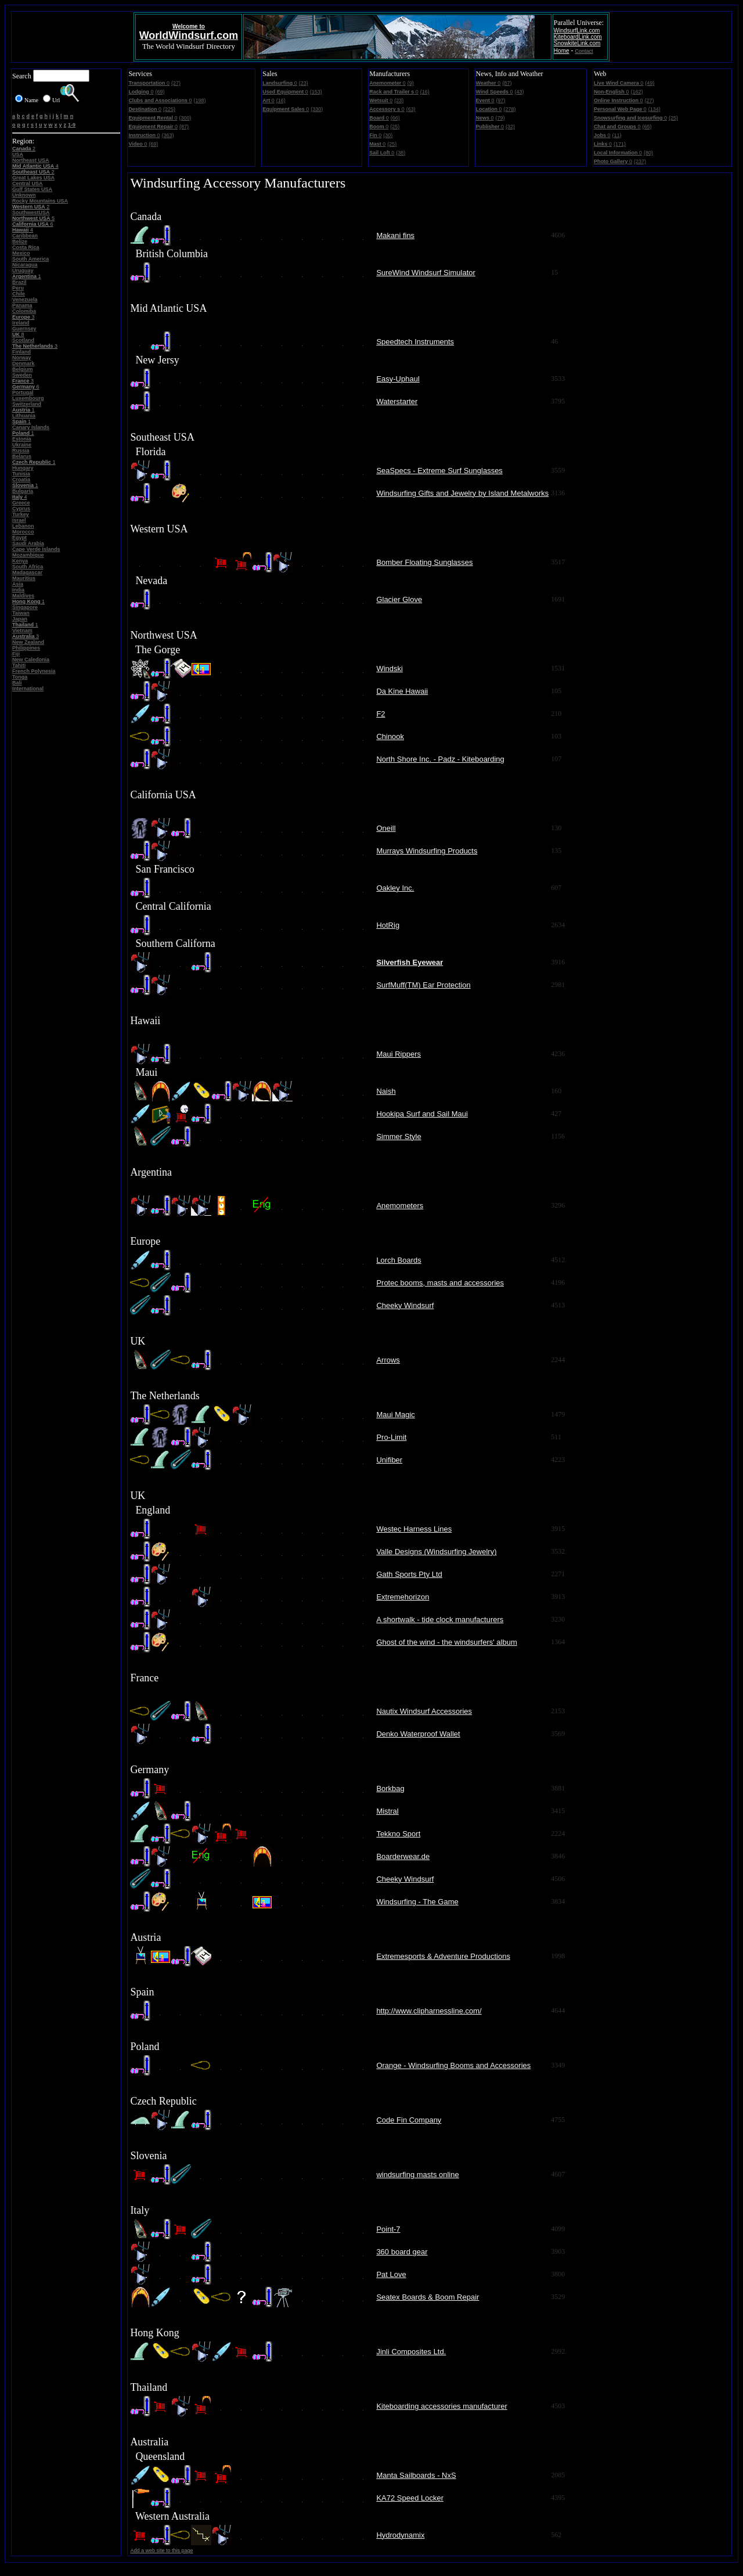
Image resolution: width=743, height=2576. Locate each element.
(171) (620, 144)
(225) (169, 109)
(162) (636, 92)
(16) (281, 100)
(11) (616, 135)
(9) (410, 83)
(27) (176, 83)
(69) (159, 92)
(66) (395, 118)
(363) (167, 135)
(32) (510, 126)
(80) (648, 153)
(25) (394, 126)
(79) (500, 118)
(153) (316, 92)
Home (561, 51)
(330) (317, 109)
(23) (303, 83)
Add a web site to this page (161, 2550)
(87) (184, 126)
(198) (200, 100)
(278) (510, 109)
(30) (387, 135)
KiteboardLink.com (578, 37)
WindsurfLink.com (577, 30)
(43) (519, 92)
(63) (411, 109)
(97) (501, 100)
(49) (649, 83)
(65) (646, 126)
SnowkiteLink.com (577, 43)
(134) (654, 109)
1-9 (71, 125)
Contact (584, 51)
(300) (185, 118)
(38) (400, 153)
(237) (640, 161)
